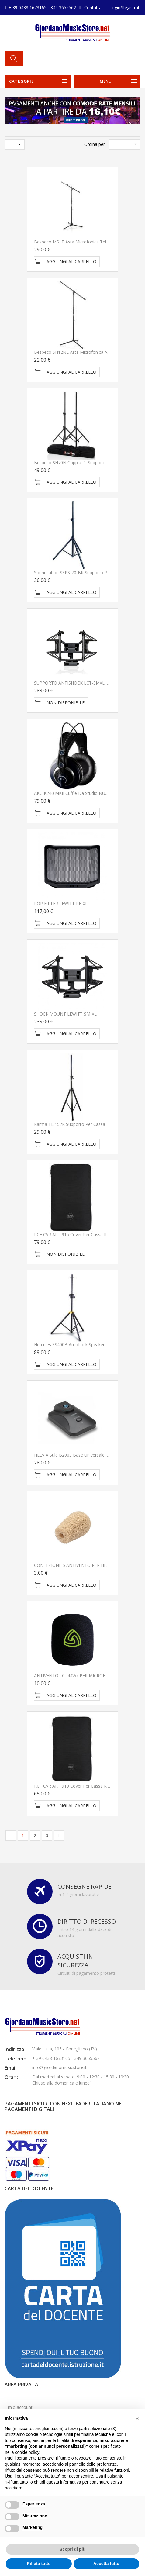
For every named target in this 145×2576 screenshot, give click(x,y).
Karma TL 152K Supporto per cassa (69, 1124)
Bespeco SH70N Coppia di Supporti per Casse (79, 462)
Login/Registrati (124, 7)
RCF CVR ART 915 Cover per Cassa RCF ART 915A (83, 1234)
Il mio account (19, 2407)
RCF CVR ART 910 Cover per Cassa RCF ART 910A (83, 1786)
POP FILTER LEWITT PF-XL (61, 903)
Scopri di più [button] (72, 2549)
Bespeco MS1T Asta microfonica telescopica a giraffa (88, 242)
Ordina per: (95, 144)
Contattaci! (94, 7)
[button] (137, 2418)
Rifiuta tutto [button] (39, 2563)
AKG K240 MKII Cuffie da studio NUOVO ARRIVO (82, 793)
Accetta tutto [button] (106, 2563)
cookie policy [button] (27, 2452)
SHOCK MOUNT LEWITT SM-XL (65, 1014)
